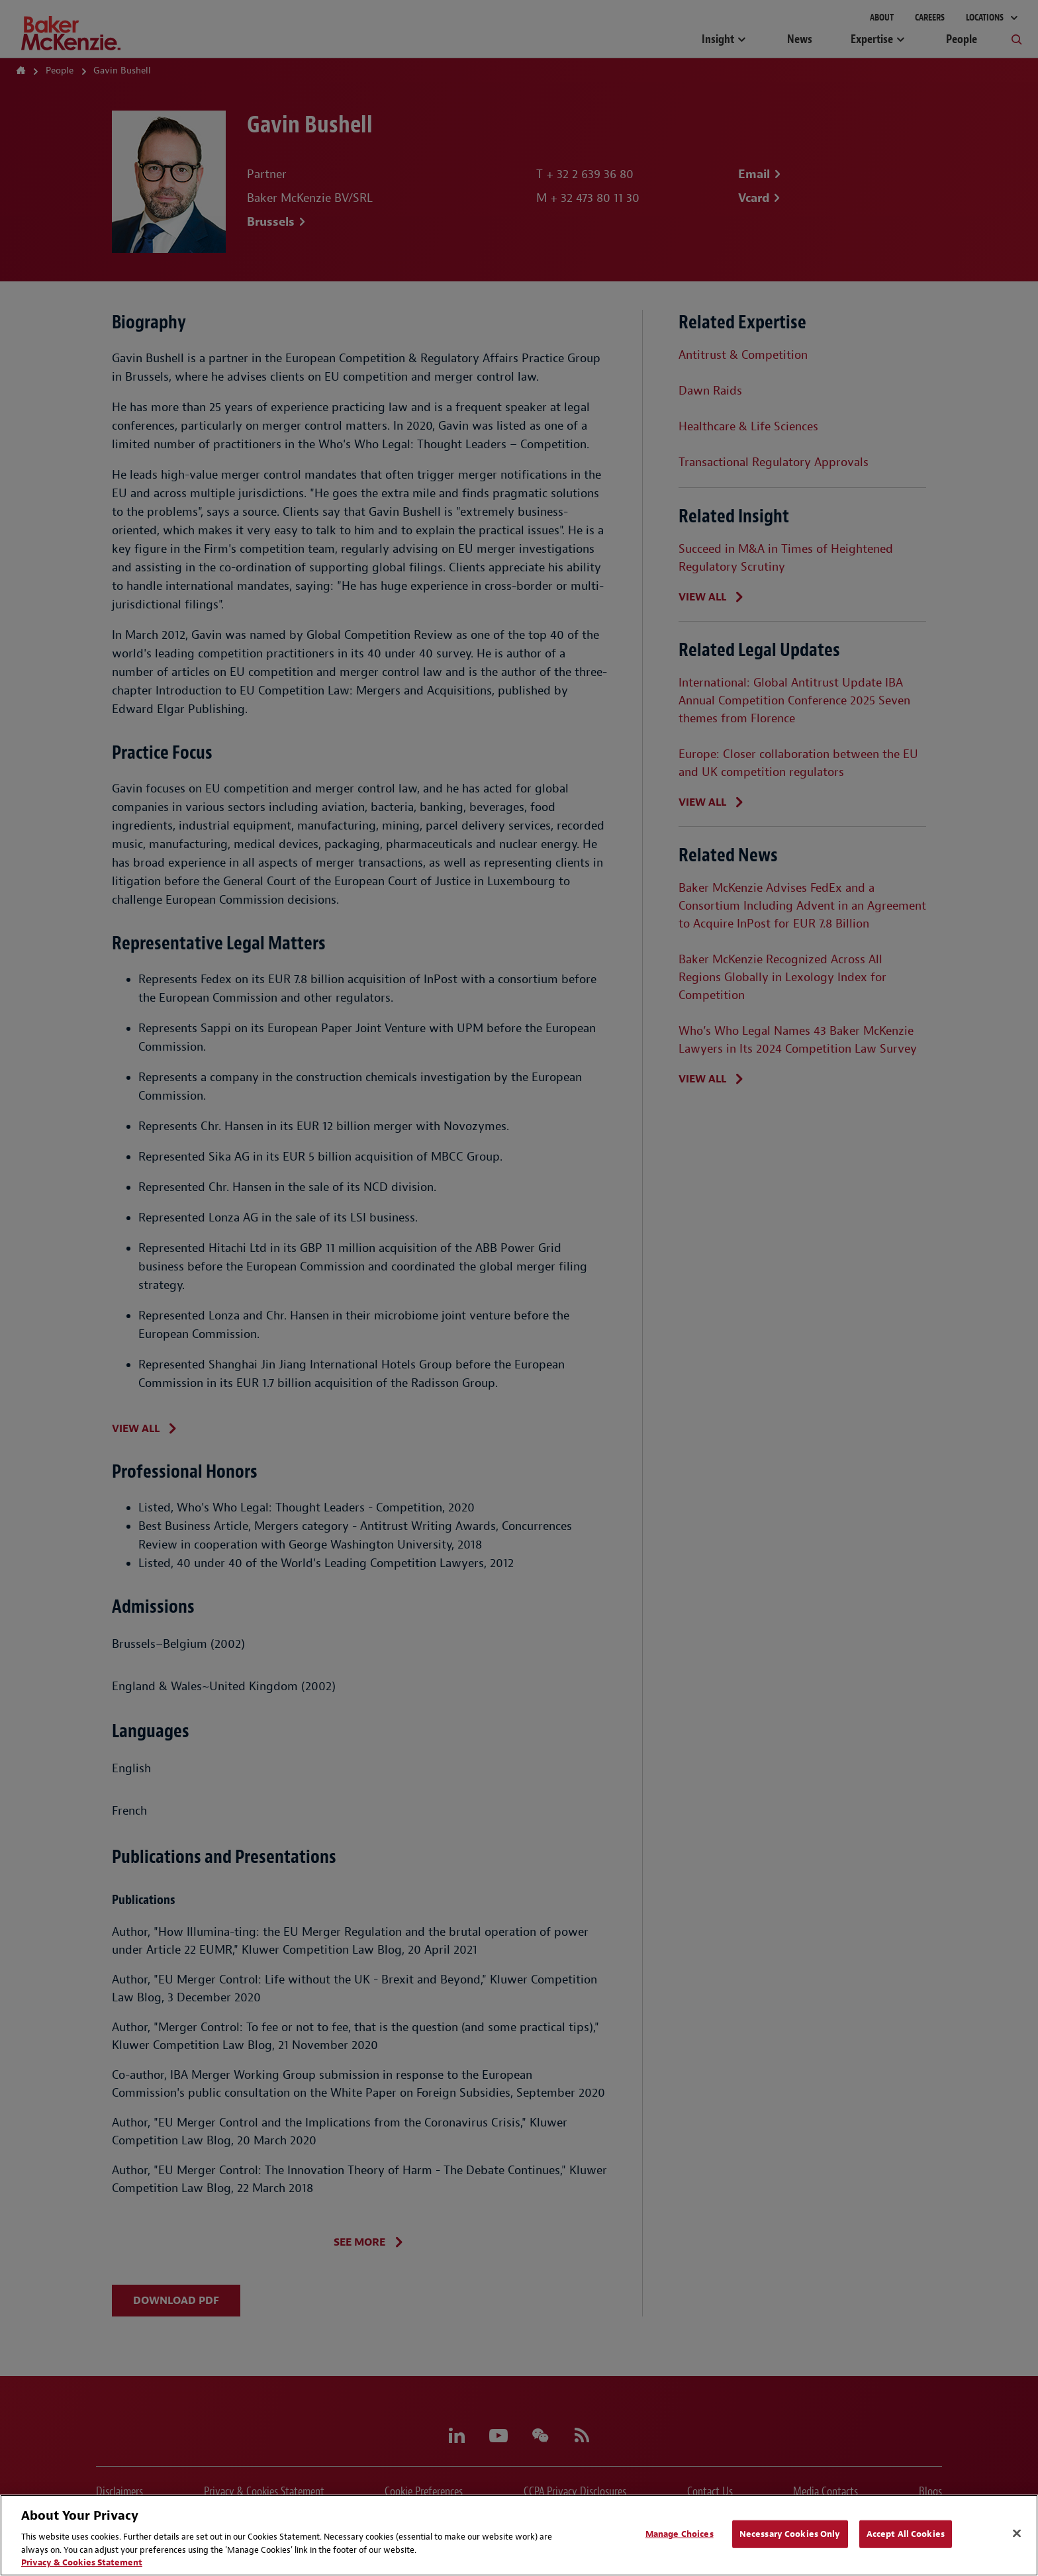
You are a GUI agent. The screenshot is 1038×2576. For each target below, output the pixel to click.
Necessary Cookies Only (790, 2534)
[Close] (1016, 2533)
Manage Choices (679, 2534)
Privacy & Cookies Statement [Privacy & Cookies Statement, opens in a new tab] (81, 2562)
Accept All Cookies (906, 2534)
